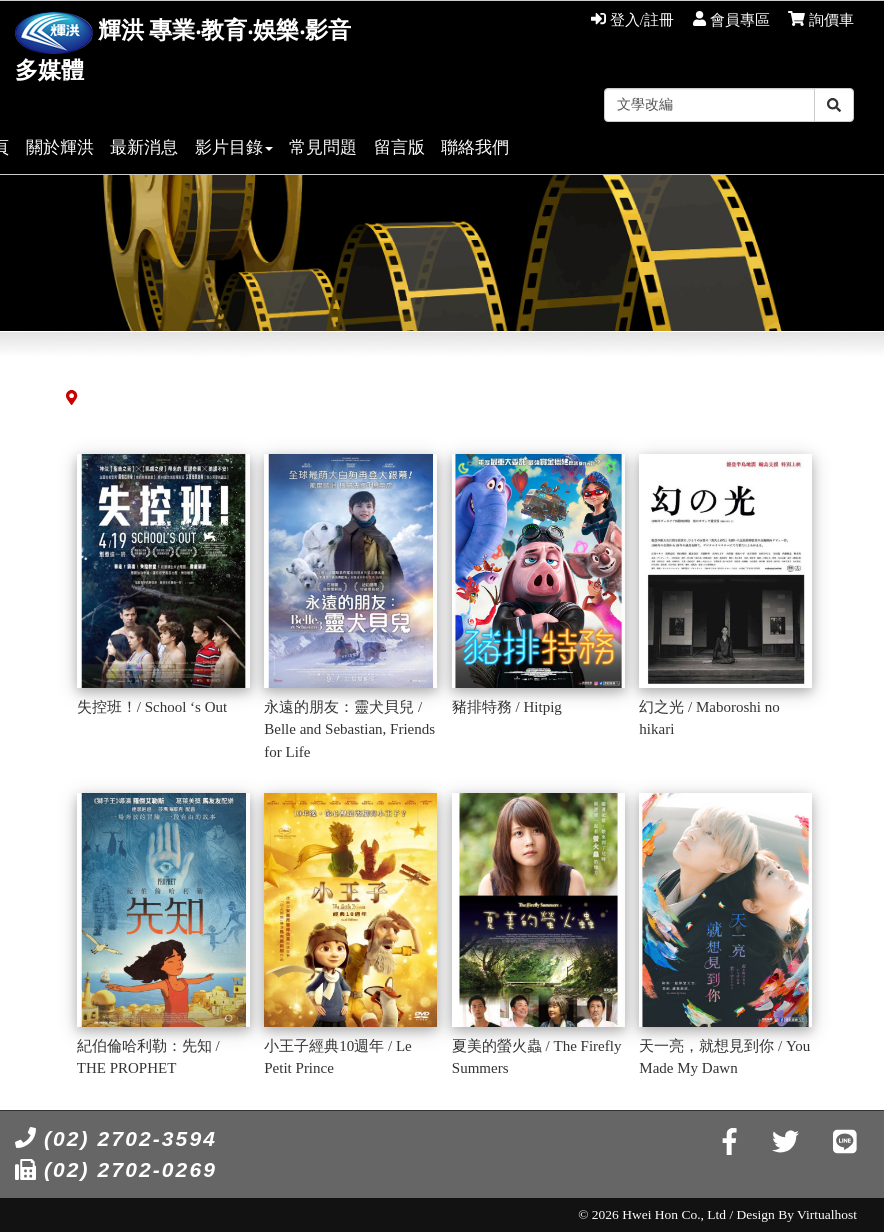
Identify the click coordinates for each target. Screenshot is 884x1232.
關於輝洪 (60, 147)
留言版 (399, 147)
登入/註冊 (632, 20)
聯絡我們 (475, 147)
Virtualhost (827, 1214)
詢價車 (821, 20)
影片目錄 (234, 147)
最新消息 (144, 147)
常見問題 (323, 147)
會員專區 (731, 20)
